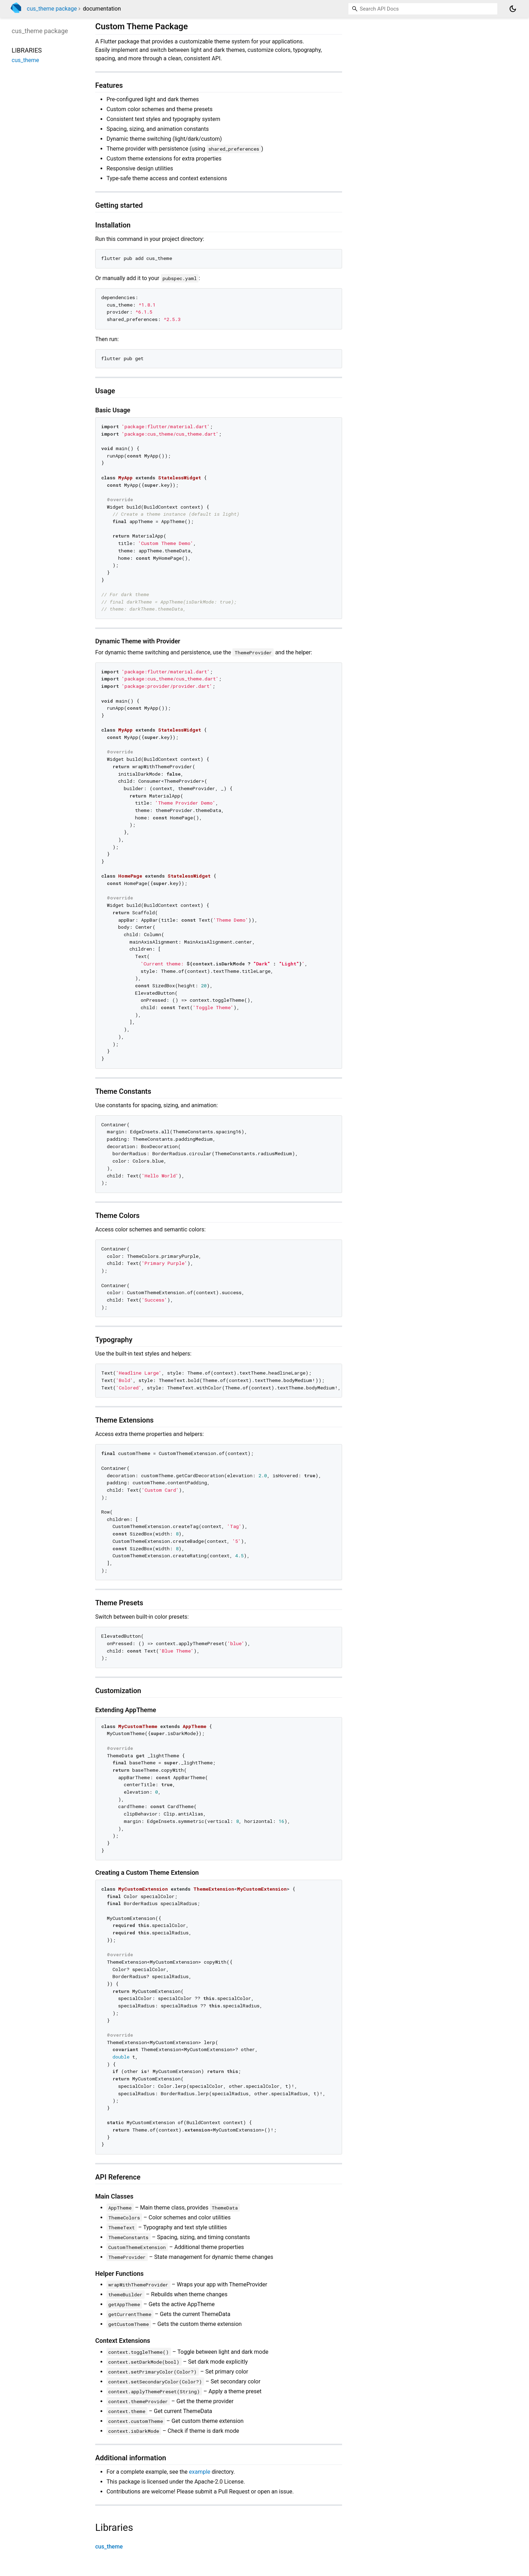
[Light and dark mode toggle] (512, 8)
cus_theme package (52, 8)
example (200, 2471)
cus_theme (109, 2546)
